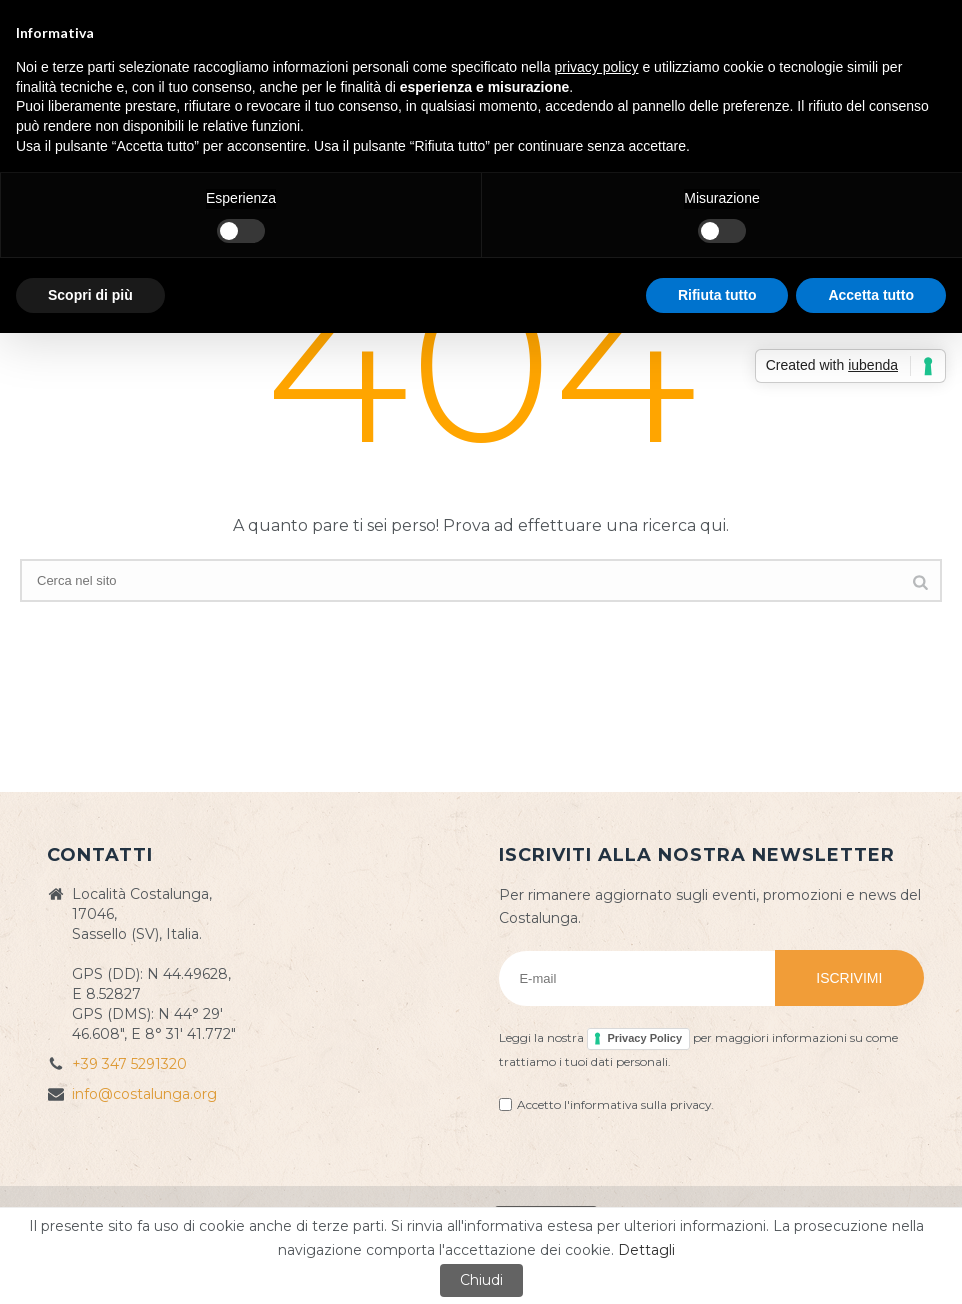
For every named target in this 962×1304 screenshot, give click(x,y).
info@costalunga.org (144, 1094)
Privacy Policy (644, 1038)
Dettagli (646, 1250)
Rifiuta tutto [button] (717, 295)
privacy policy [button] (597, 67)
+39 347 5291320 (129, 1064)
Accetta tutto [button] (871, 295)
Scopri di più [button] (90, 295)
